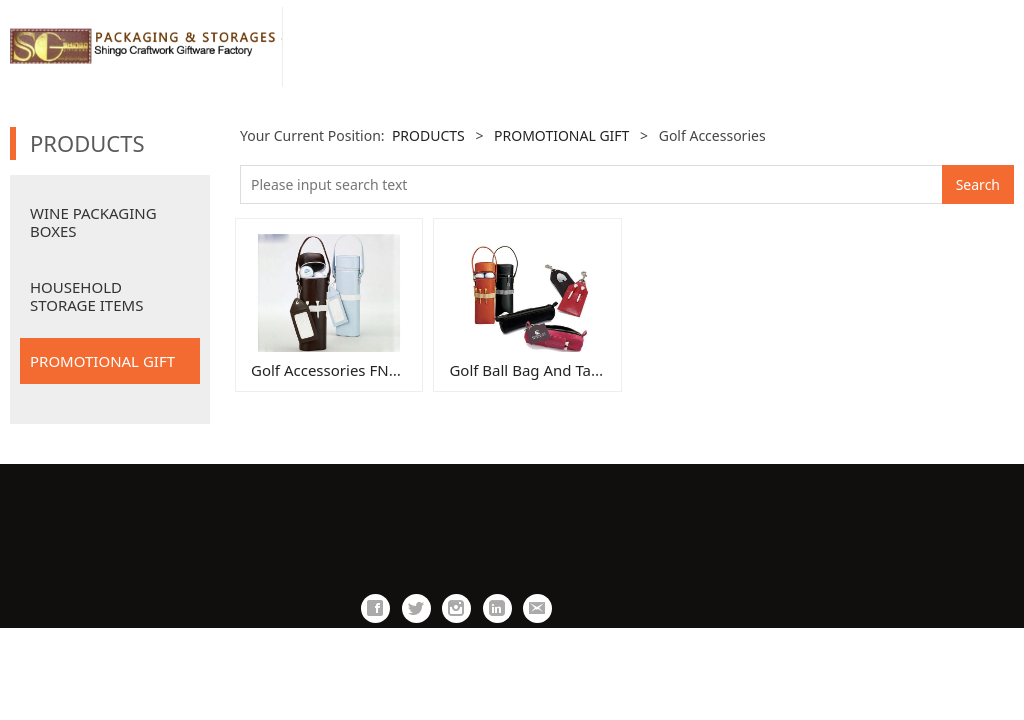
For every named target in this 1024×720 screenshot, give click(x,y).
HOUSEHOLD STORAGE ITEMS (86, 296)
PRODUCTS (428, 135)
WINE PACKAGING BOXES (93, 222)
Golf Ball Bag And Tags (528, 370)
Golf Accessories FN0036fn (344, 370)
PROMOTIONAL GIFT (102, 361)
